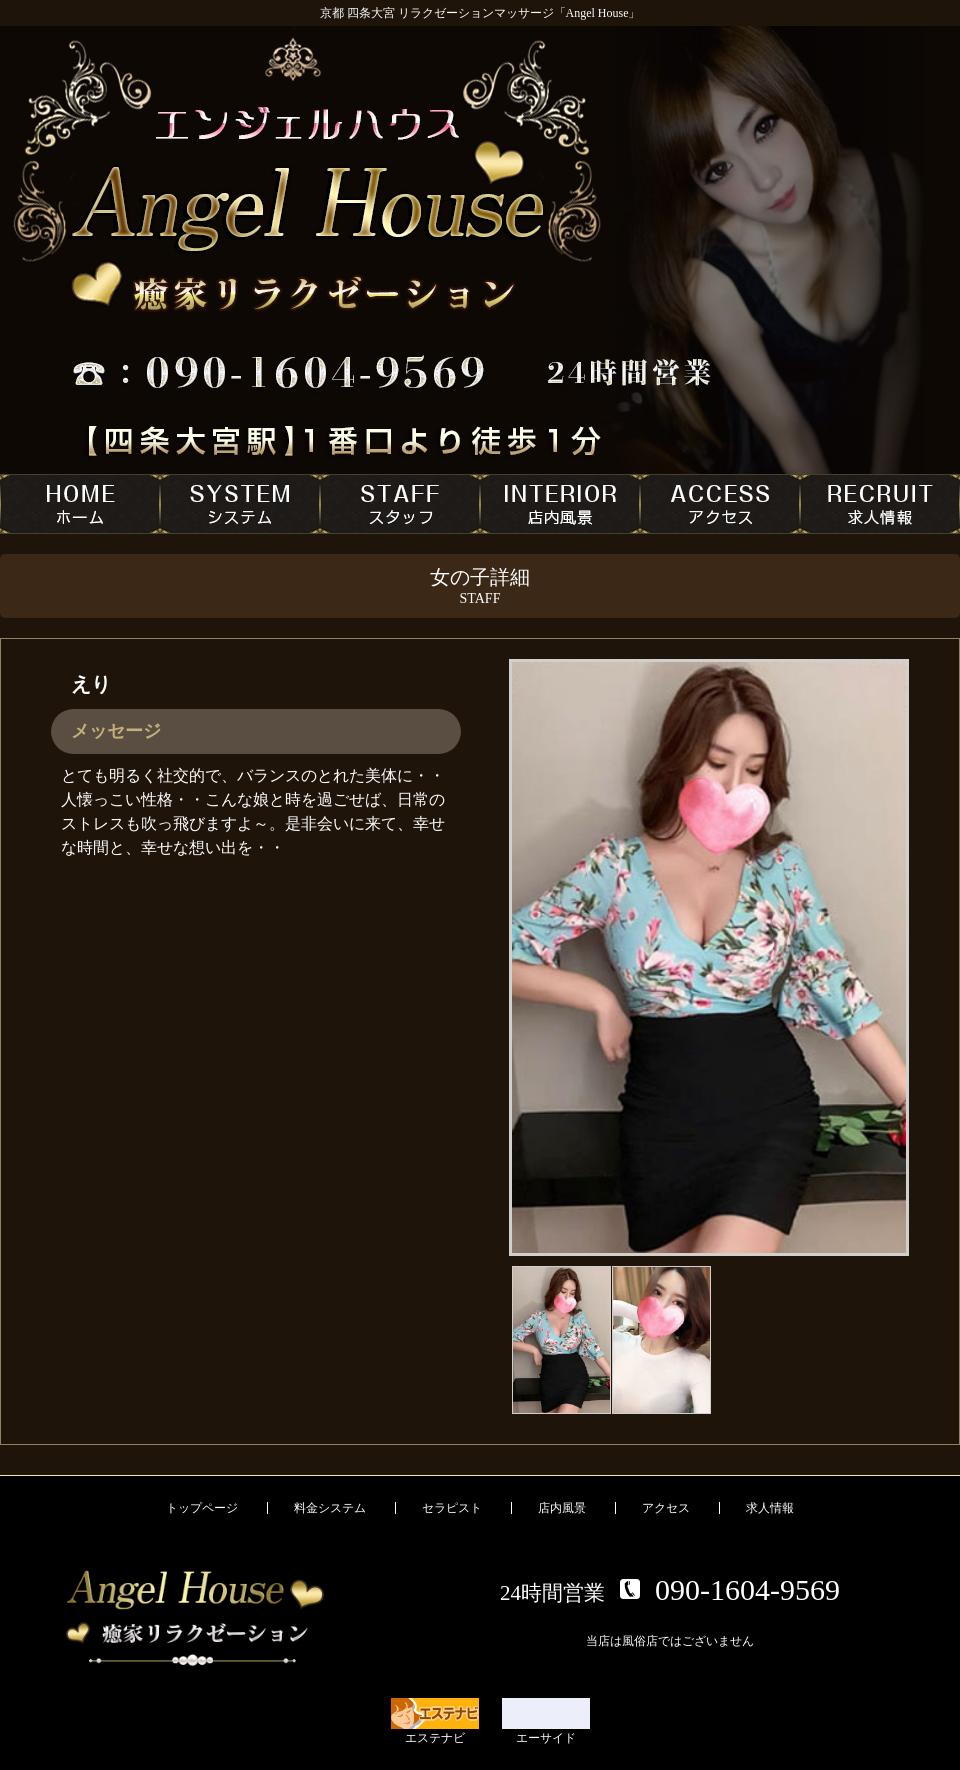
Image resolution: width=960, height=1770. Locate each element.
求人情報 (770, 1508)
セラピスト (452, 1508)
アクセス (666, 1508)
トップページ (202, 1508)
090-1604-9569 (747, 1589)
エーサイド (546, 1721)
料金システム (330, 1508)
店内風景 (562, 1508)
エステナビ (435, 1721)
